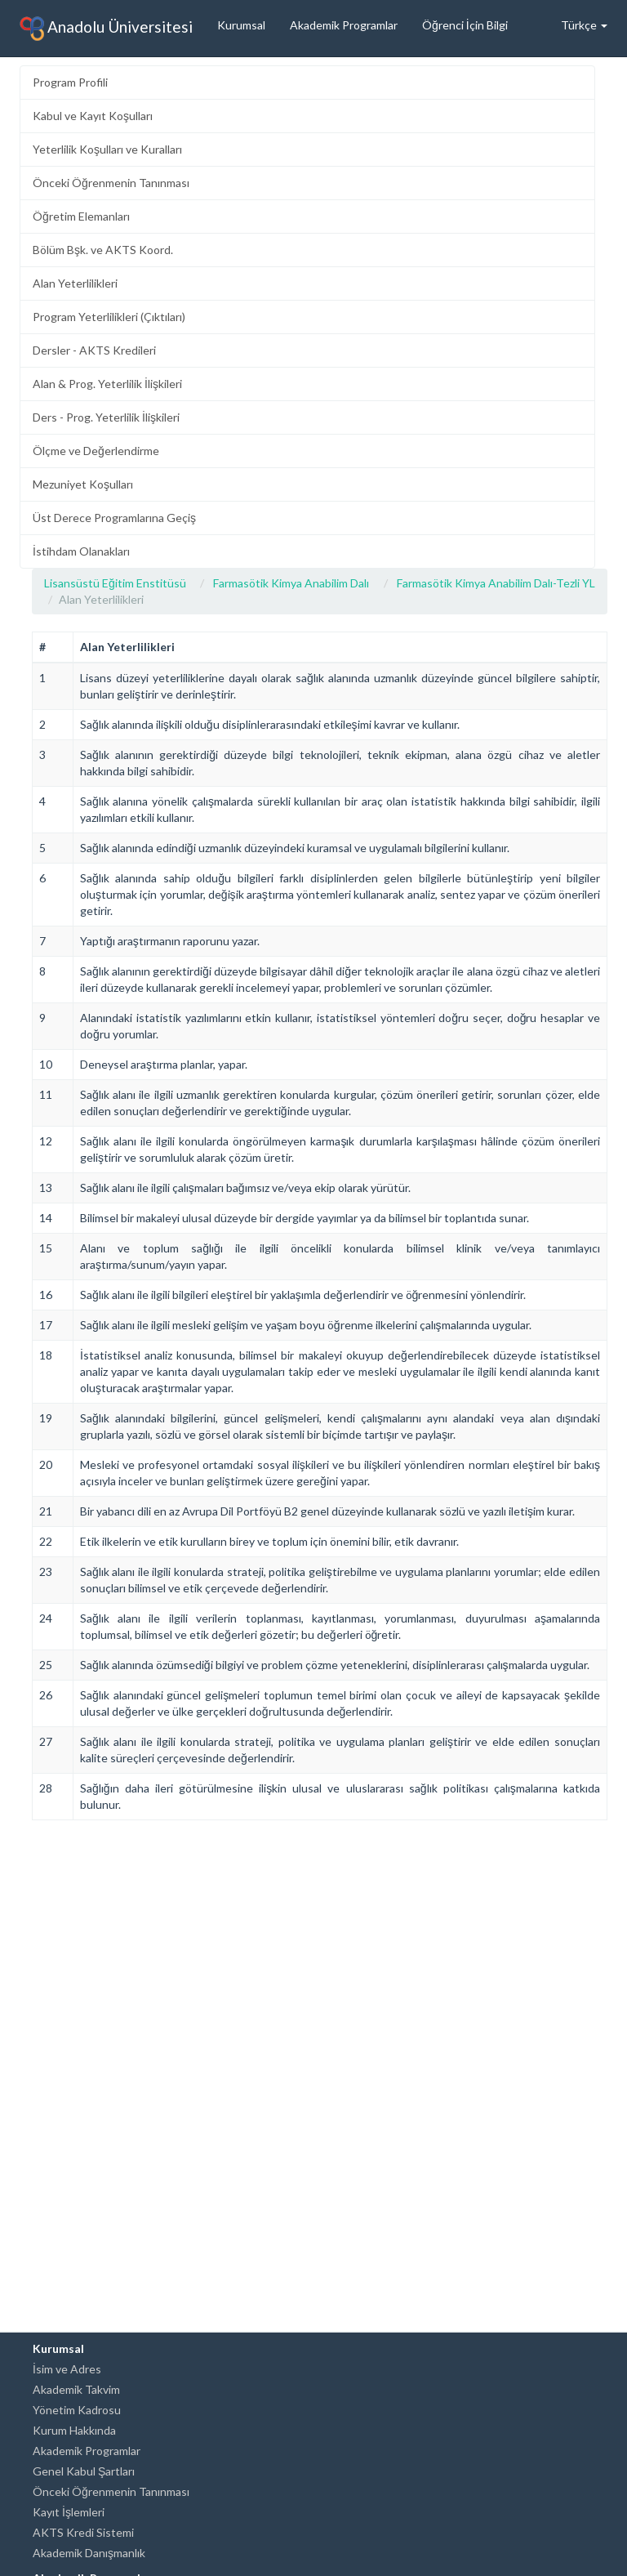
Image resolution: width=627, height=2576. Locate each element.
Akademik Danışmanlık (89, 2553)
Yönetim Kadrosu (77, 2410)
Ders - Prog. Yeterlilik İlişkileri (106, 417)
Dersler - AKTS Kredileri (94, 350)
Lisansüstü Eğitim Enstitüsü (115, 583)
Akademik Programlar (344, 25)
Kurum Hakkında (74, 2430)
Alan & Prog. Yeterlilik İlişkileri (107, 384)
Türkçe (584, 25)
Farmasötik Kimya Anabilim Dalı (291, 583)
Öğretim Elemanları (81, 216)
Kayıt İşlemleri (68, 2512)
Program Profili (70, 82)
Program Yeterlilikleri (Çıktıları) (109, 317)
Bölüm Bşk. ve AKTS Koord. (103, 250)
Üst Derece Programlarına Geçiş (114, 518)
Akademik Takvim (76, 2389)
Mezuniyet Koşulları (83, 484)
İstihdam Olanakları (81, 551)
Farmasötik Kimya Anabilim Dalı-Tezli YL (496, 583)
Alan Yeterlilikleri (75, 283)
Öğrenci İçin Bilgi (465, 25)
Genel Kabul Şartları (84, 2471)
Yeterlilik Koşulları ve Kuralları (107, 149)
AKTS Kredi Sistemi (83, 2532)
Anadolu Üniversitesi (106, 28)
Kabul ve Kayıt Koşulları (93, 116)
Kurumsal (241, 25)
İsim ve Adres (67, 2369)
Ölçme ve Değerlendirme (96, 451)
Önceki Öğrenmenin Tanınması (111, 183)
